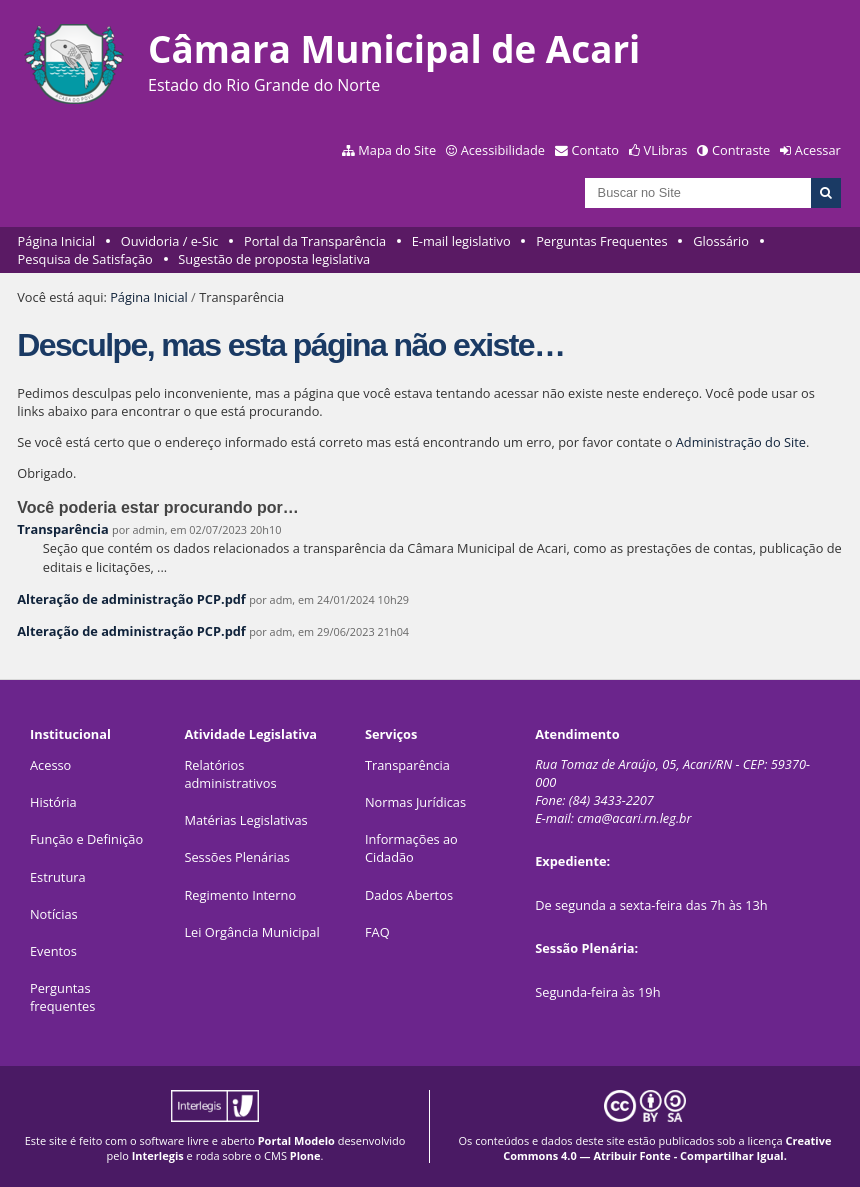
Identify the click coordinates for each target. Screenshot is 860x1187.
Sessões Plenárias (236, 857)
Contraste (741, 150)
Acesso (50, 765)
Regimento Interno (240, 895)
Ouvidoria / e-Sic (170, 241)
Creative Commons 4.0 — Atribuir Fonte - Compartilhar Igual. (667, 1148)
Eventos (53, 951)
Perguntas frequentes (62, 997)
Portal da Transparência (315, 241)
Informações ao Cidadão (411, 848)
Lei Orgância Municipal (251, 932)
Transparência (63, 529)
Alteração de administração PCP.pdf (131, 599)
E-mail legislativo (461, 241)
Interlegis (158, 1155)
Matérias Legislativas (245, 820)
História (53, 802)
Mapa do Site (397, 150)
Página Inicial (57, 241)
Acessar (818, 150)
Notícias (54, 914)
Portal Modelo (296, 1140)
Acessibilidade (503, 150)
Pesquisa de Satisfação (85, 259)
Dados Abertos (409, 895)
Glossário (721, 241)
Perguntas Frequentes (601, 241)
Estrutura (58, 877)
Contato (596, 150)
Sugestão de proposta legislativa (274, 259)
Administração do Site (741, 442)
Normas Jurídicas (415, 802)
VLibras (666, 150)
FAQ (377, 932)
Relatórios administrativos (230, 774)
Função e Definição (86, 839)
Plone (305, 1155)
